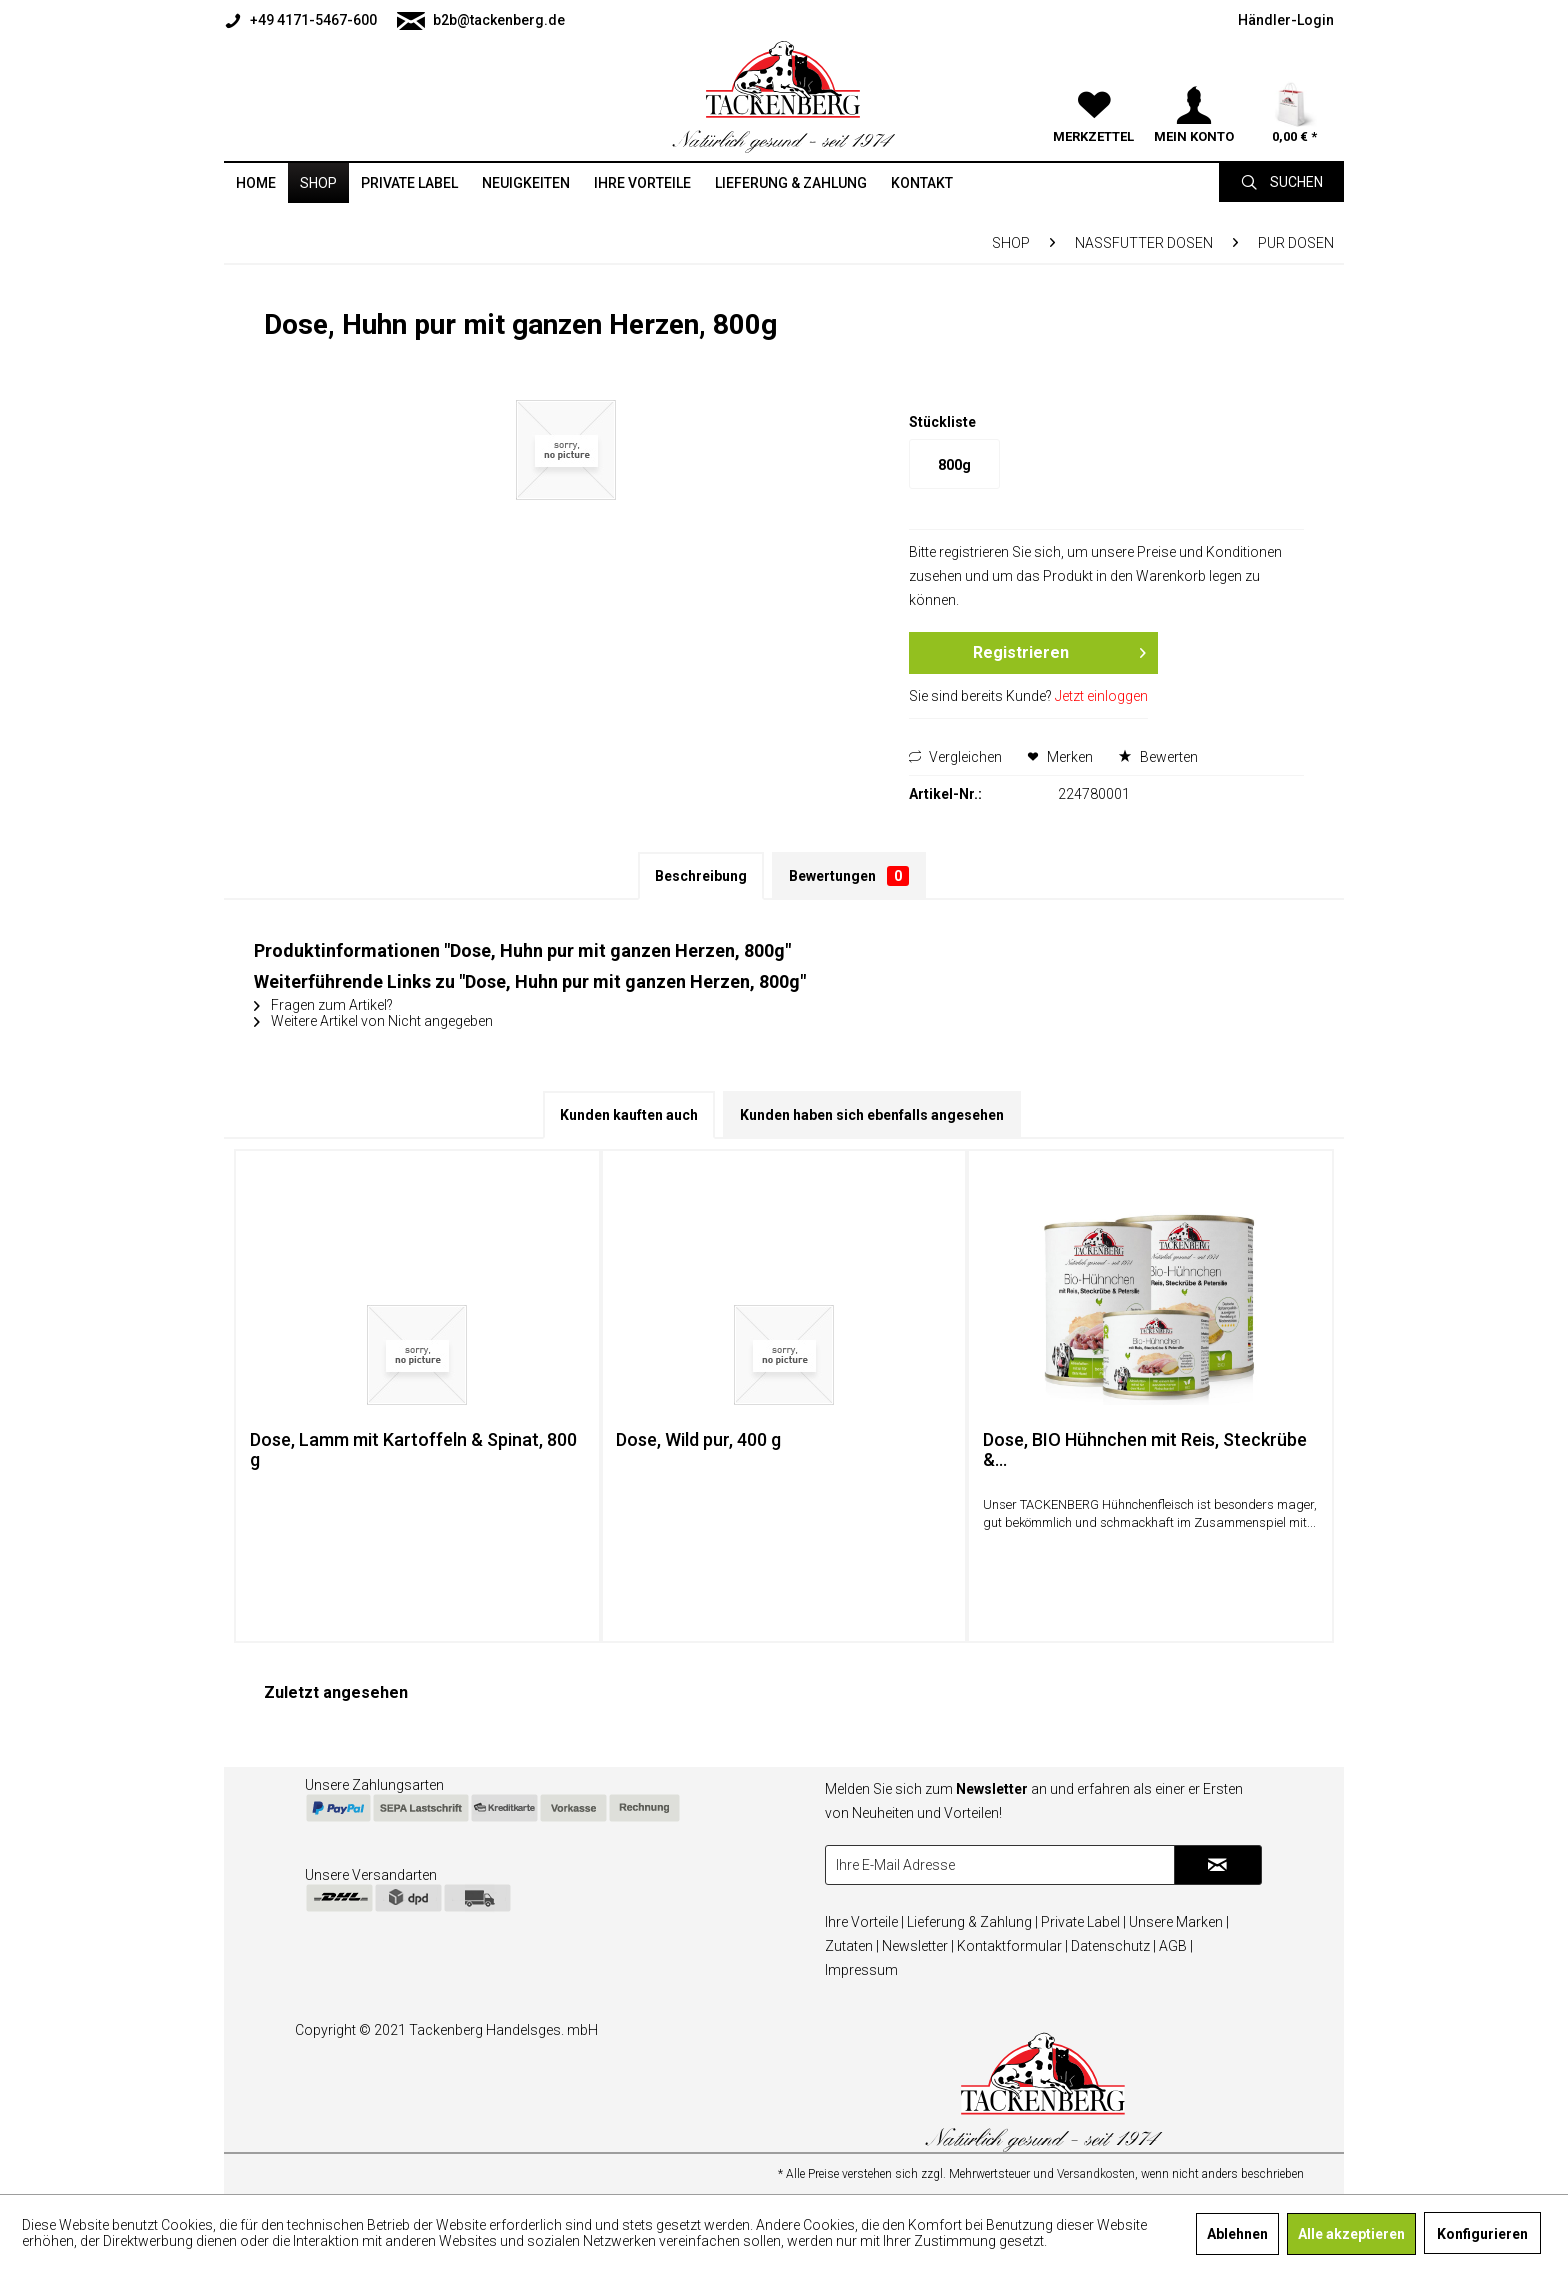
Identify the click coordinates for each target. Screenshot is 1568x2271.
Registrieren (1059, 649)
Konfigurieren (1482, 2234)
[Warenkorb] (1294, 80)
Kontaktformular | (1012, 1946)
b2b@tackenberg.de (481, 21)
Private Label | (1083, 1922)
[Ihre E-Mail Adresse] (1000, 1865)
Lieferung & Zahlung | (972, 1922)
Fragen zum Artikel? (323, 1005)
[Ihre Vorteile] (642, 183)
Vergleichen (955, 757)
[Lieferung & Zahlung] (791, 183)
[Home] (256, 183)
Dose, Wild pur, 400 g (698, 1440)
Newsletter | (918, 1946)
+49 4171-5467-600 (300, 21)
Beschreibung (701, 876)
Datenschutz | (1113, 1946)
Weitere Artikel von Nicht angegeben (373, 1021)
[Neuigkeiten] (526, 183)
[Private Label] (409, 183)
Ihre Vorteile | (864, 1922)
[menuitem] (305, 20)
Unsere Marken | (1179, 1922)
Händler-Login (1286, 20)
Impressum (861, 1970)
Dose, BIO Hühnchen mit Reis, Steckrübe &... (1145, 1450)
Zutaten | (852, 1946)
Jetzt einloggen (1101, 696)
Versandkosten (1096, 2174)
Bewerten (1158, 757)
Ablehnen (1237, 2234)
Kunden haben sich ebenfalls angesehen (872, 1115)
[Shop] (318, 183)
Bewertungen (849, 876)
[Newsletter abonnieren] (1218, 1865)
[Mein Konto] (1194, 80)
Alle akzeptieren (1351, 2234)
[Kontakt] (922, 183)
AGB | (1176, 1946)
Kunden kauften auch (629, 1115)
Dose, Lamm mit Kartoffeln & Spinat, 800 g (413, 1450)
